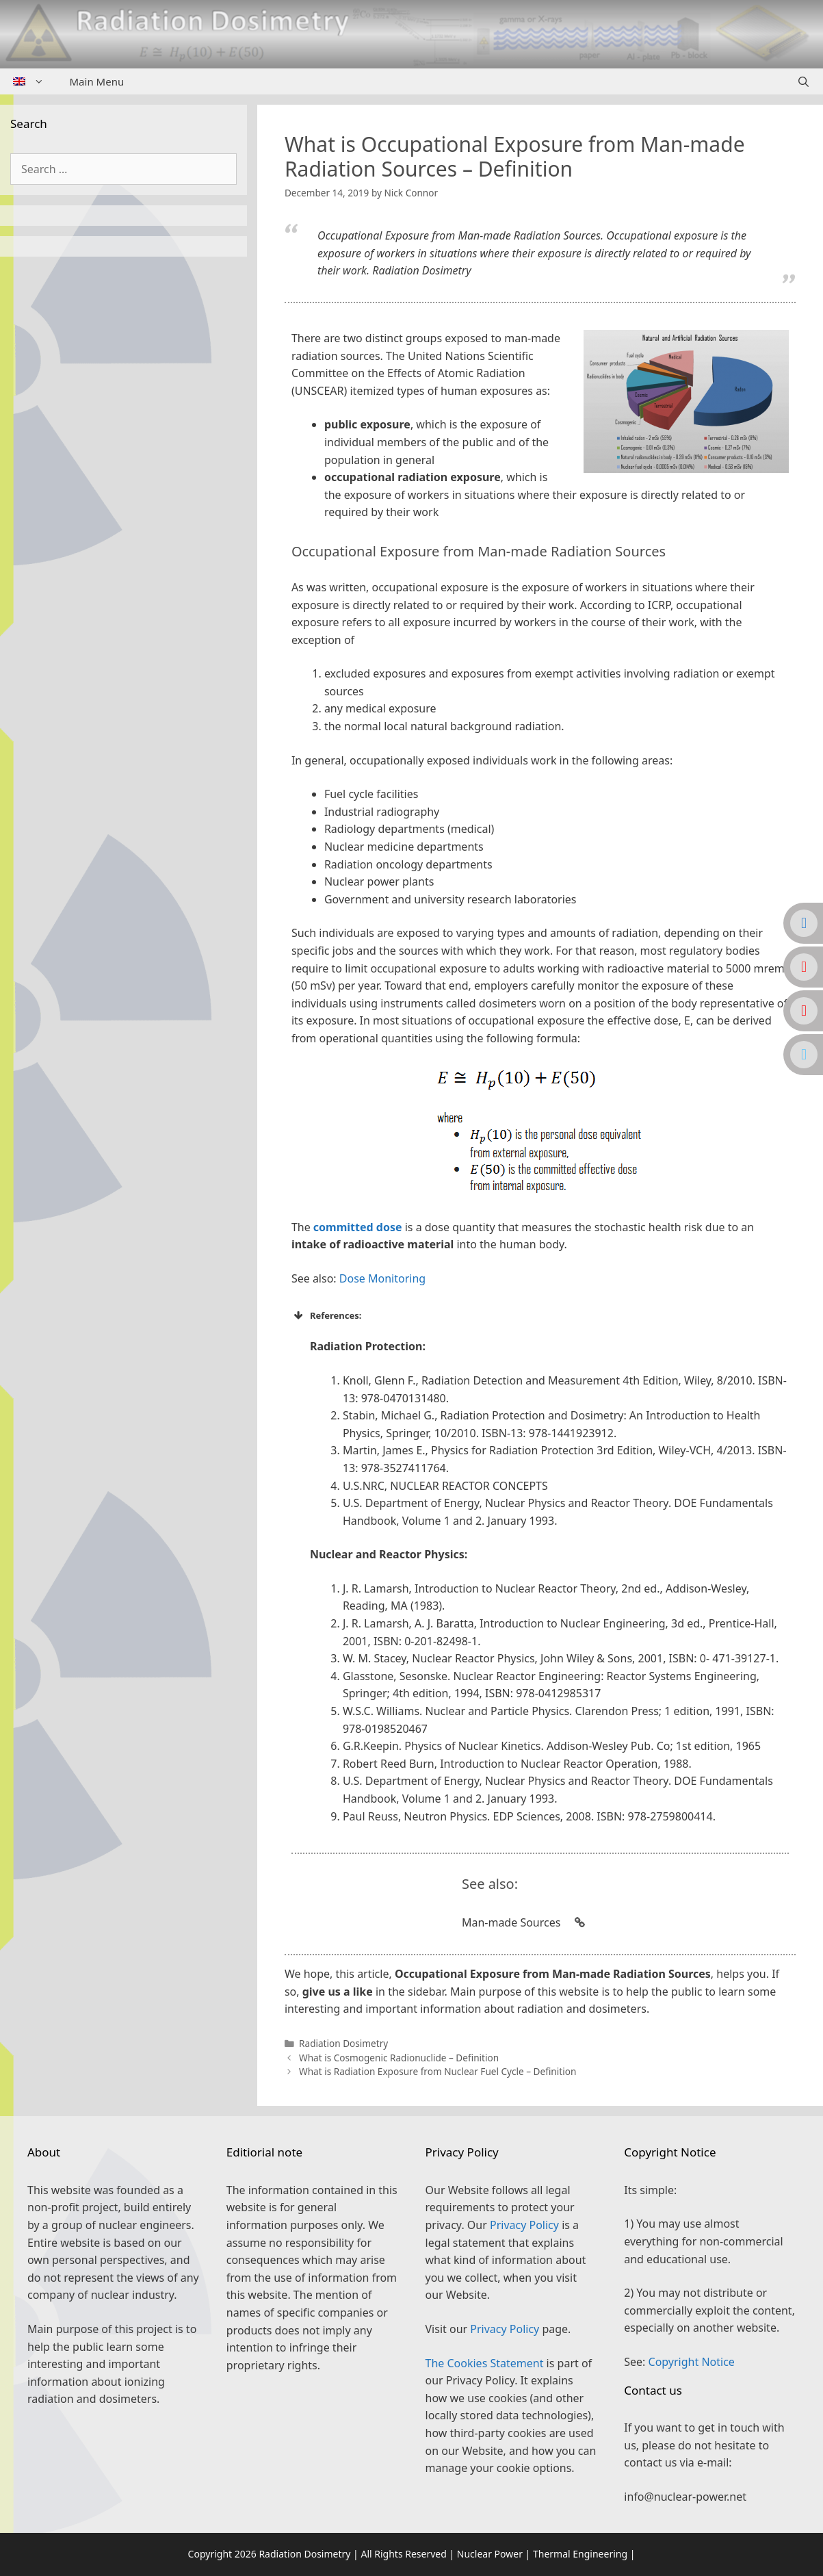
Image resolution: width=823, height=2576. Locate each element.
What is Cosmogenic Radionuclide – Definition (399, 2057)
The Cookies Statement (485, 2363)
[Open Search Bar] (803, 81)
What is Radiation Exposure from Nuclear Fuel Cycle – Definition (437, 2071)
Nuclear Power (490, 2553)
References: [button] (326, 1315)
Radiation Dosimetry (343, 2043)
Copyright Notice (692, 2361)
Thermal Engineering (580, 2553)
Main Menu (97, 81)
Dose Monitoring (382, 1278)
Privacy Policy (524, 2224)
